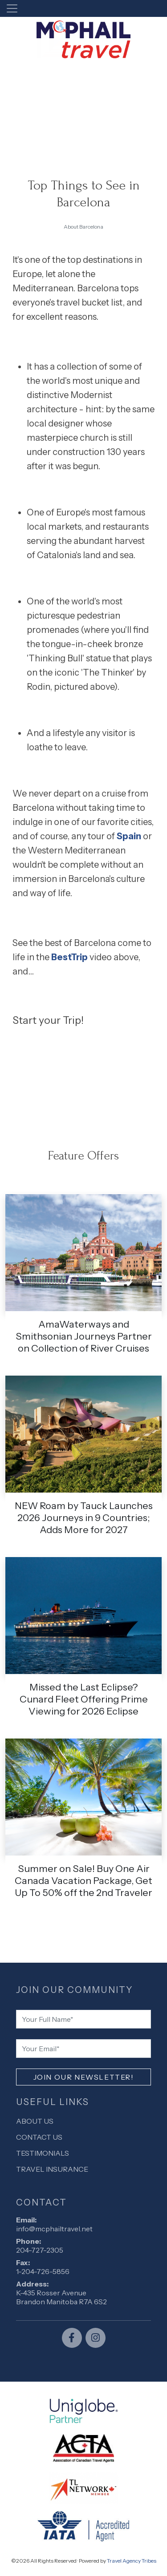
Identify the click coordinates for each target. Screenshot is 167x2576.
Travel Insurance (52, 2169)
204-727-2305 (39, 2250)
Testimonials (42, 2153)
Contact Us (39, 2137)
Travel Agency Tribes (131, 2560)
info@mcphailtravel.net (54, 2228)
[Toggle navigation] (12, 8)
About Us (34, 2121)
